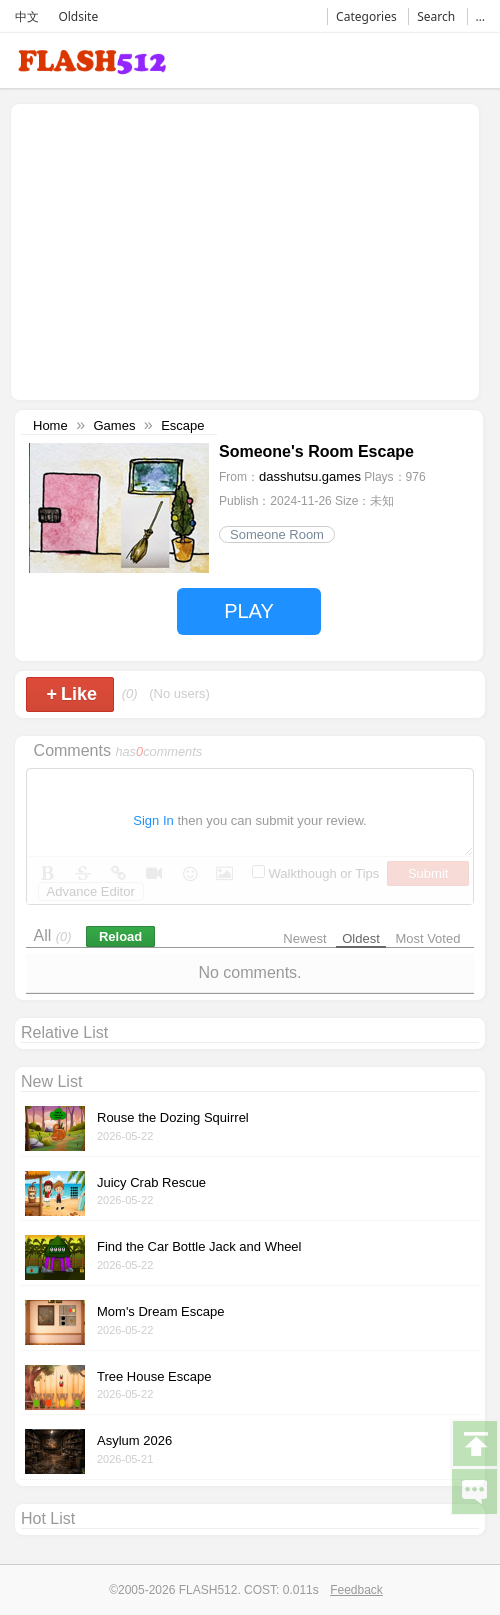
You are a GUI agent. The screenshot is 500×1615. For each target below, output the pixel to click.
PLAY (249, 611)
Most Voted (427, 938)
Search (436, 16)
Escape (182, 425)
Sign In (153, 820)
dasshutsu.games (310, 476)
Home (50, 425)
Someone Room (277, 534)
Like (72, 694)
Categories (366, 16)
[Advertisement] (185, 250)
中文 (27, 16)
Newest (304, 938)
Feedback (356, 1590)
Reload (120, 936)
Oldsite (78, 16)
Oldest (361, 938)
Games (114, 425)
